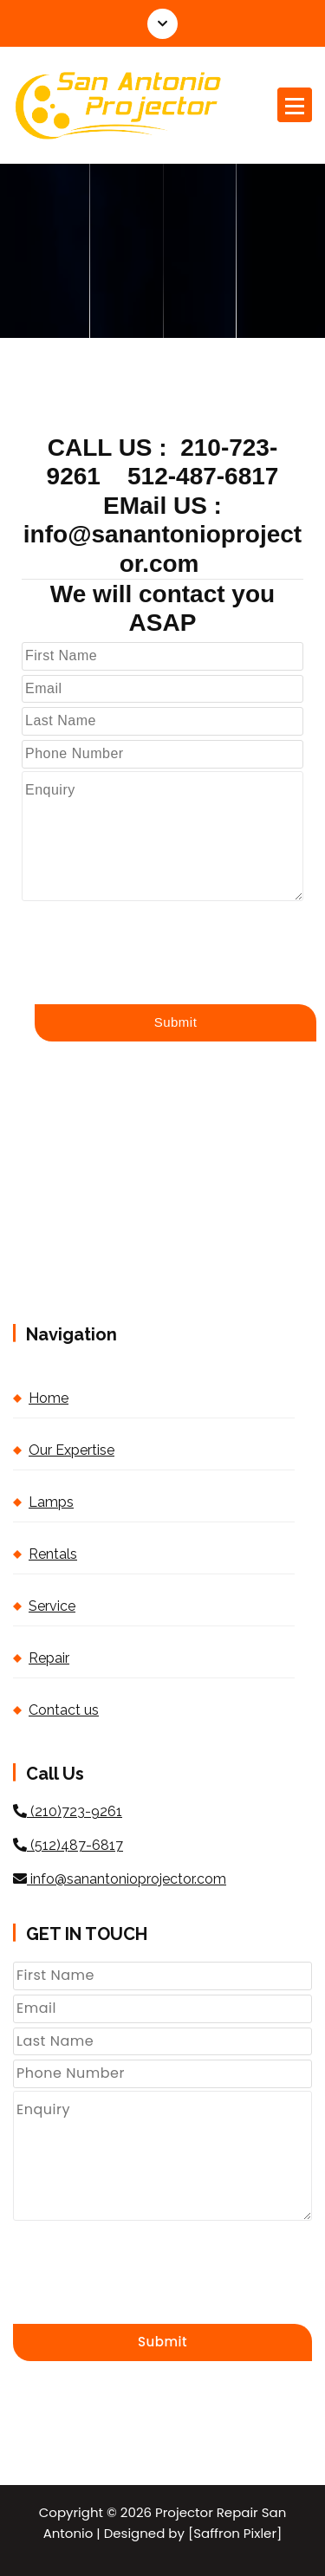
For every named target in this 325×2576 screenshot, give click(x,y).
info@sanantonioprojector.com (119, 1879)
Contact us (64, 1710)
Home (48, 1398)
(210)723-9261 (67, 1811)
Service (52, 1606)
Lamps (51, 1502)
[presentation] (153, 935)
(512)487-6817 (68, 1845)
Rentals (53, 1554)
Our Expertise (71, 1450)
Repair (49, 1658)
